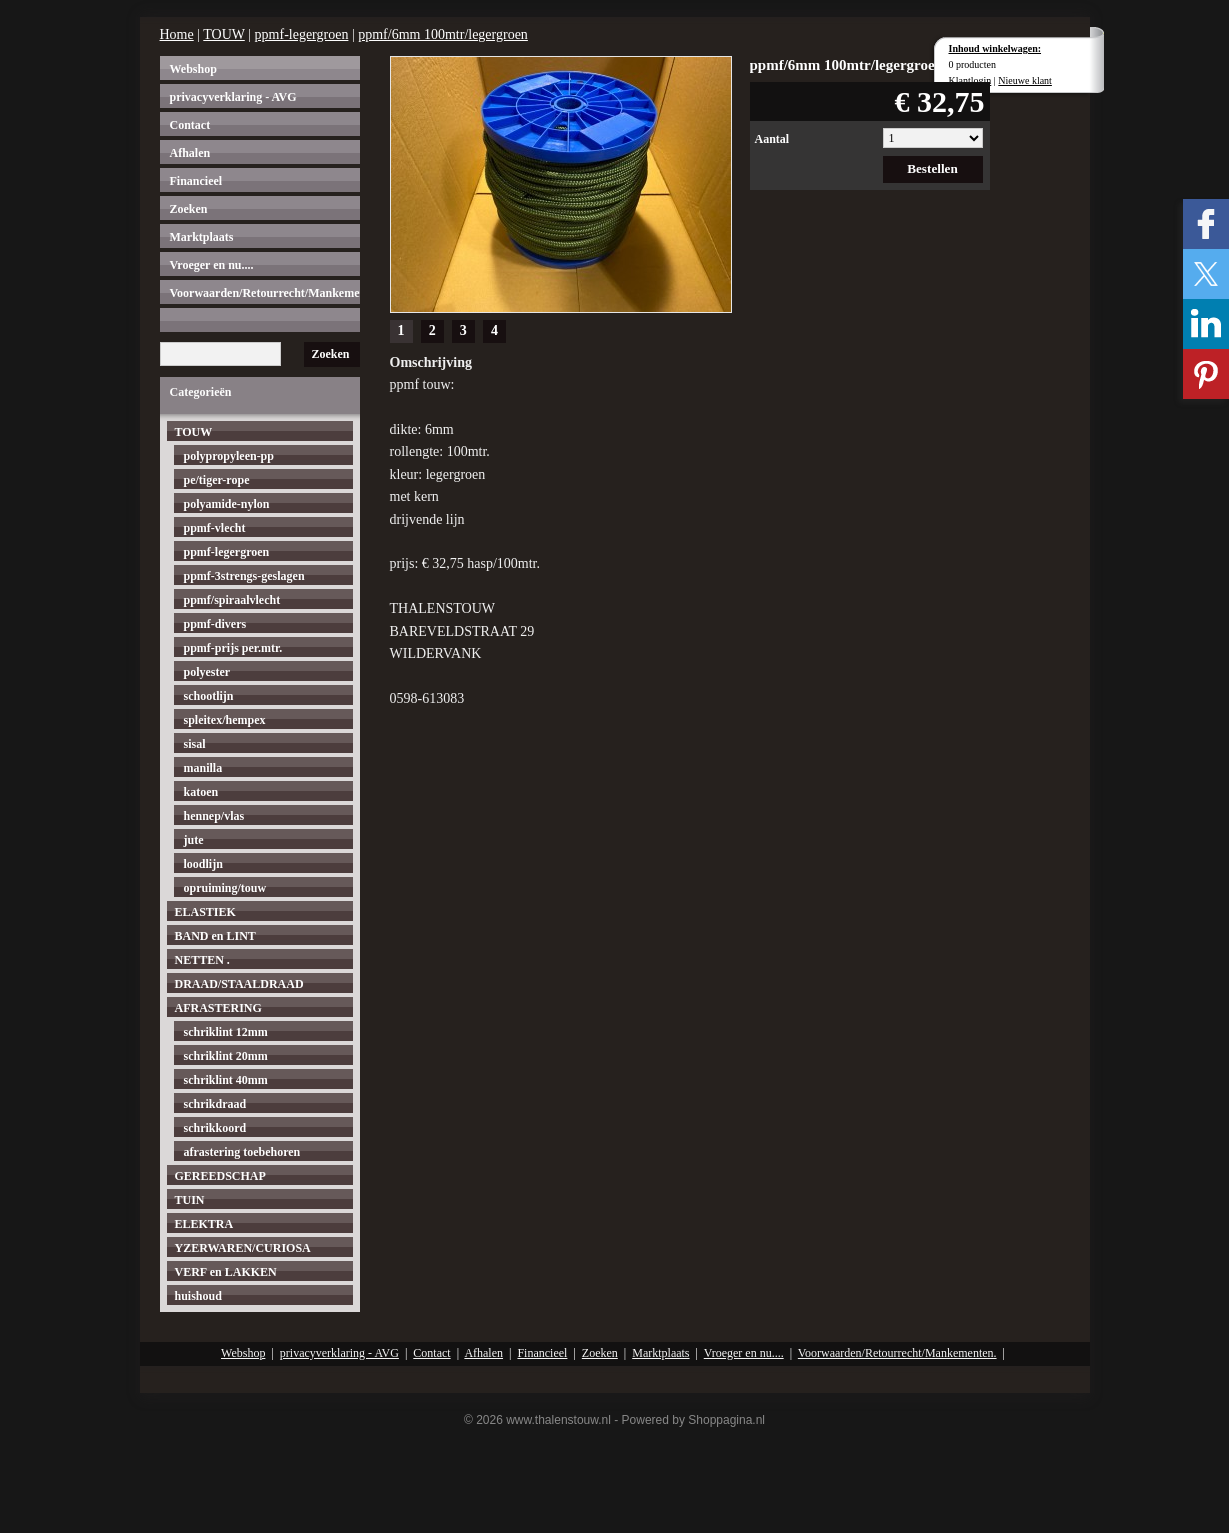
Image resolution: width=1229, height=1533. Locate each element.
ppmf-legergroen (302, 34)
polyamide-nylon (227, 504)
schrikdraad (215, 1104)
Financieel (196, 181)
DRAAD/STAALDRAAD (239, 984)
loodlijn (203, 864)
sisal (195, 744)
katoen (201, 792)
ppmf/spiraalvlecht (232, 600)
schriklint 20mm (226, 1056)
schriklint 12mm (226, 1032)
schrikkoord (215, 1128)
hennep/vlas (214, 816)
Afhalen (190, 153)
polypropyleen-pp (229, 456)
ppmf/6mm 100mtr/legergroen (443, 34)
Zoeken (189, 209)
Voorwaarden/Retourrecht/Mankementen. (265, 293)
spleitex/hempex (225, 720)
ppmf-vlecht (215, 528)
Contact (190, 125)
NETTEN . (202, 960)
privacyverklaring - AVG (233, 97)
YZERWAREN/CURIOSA (243, 1248)
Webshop (193, 69)
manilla (203, 768)
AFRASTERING (218, 1008)
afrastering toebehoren (242, 1152)
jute (194, 840)
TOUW (223, 34)
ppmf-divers (215, 624)
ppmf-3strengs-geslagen (244, 576)
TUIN (190, 1200)
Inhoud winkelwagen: (995, 48)
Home (177, 34)
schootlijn (209, 696)
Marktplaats (202, 237)
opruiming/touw (225, 888)
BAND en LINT (215, 936)
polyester (207, 672)
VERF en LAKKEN (226, 1272)
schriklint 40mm (226, 1080)
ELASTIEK (205, 912)
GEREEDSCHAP (220, 1176)
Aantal (772, 139)
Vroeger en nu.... (212, 265)
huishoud (198, 1296)
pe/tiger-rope (217, 480)
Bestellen (932, 168)
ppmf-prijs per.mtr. (233, 648)
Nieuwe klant (1025, 80)
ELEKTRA (204, 1224)
